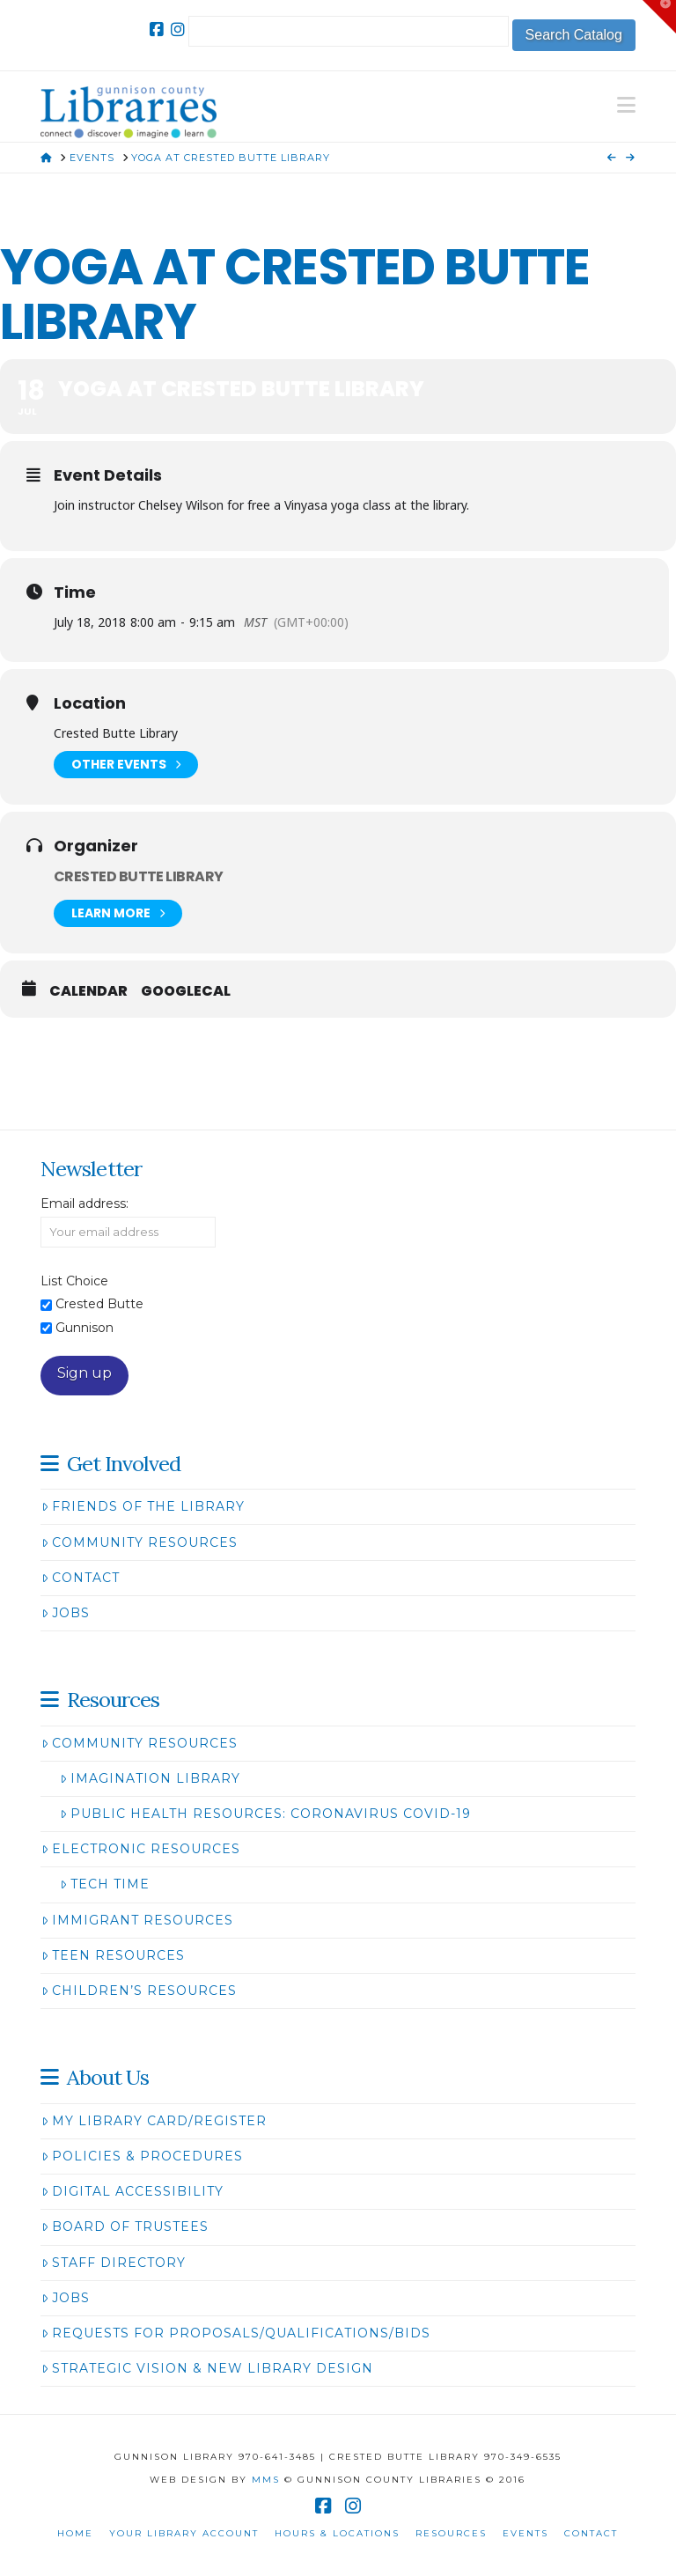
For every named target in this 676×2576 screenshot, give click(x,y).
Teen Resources (113, 1955)
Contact (80, 1578)
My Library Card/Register (154, 2121)
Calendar (88, 991)
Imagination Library (150, 1778)
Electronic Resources (140, 1849)
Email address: (84, 1203)
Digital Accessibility (132, 2191)
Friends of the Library (143, 1506)
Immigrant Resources (137, 1920)
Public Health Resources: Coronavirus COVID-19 (265, 1814)
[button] (626, 105)
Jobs (65, 1613)
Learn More (118, 913)
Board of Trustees (125, 2226)
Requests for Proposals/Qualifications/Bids (235, 2333)
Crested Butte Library (139, 876)
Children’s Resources (139, 1990)
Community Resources (139, 1542)
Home (75, 2533)
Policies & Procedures (142, 2156)
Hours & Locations (337, 2533)
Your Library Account (184, 2533)
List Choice (74, 1281)
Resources (451, 2533)
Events (525, 2533)
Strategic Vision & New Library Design (207, 2368)
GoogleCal (186, 991)
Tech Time (105, 1884)
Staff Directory (113, 2263)
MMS (266, 2479)
